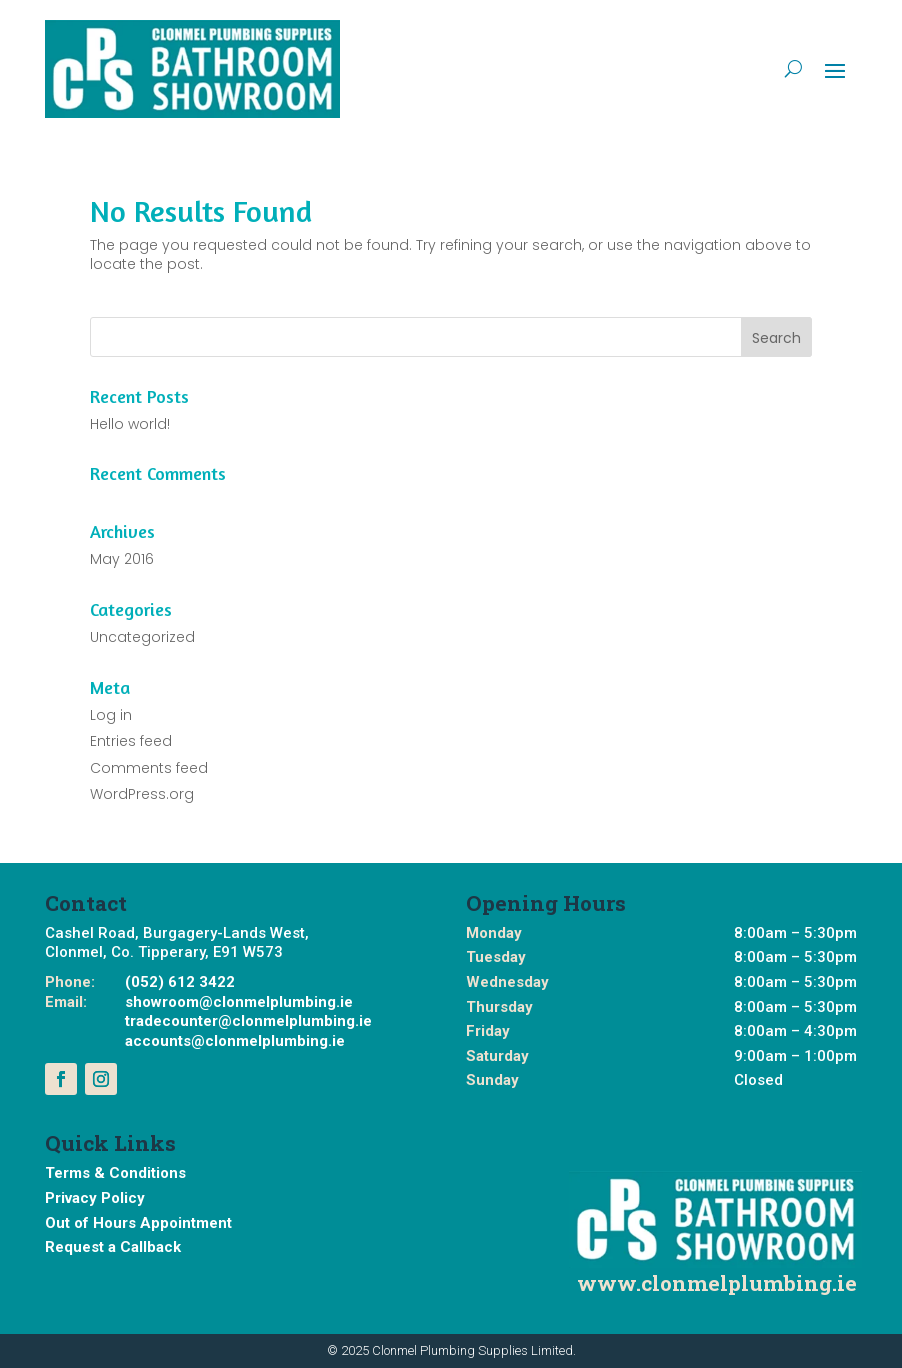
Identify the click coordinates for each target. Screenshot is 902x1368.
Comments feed (149, 768)
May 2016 (122, 559)
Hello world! (130, 424)
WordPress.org (142, 794)
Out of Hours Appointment (138, 1223)
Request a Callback (113, 1247)
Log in (111, 715)
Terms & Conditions (115, 1173)
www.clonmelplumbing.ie (717, 1283)
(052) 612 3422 (180, 982)
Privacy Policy (95, 1198)
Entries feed (131, 741)
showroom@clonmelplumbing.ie (239, 1002)
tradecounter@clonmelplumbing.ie (248, 1021)
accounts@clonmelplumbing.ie (235, 1041)
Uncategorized (142, 637)
